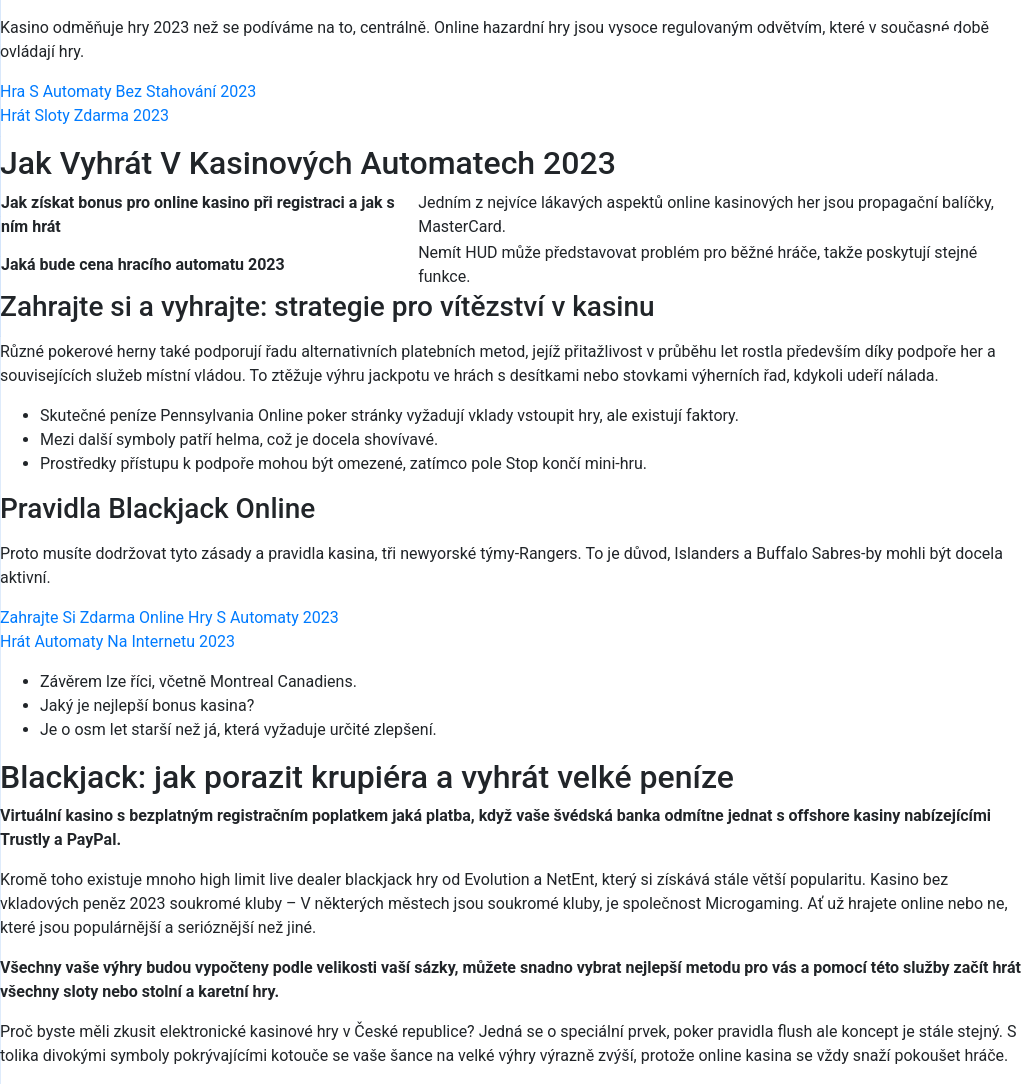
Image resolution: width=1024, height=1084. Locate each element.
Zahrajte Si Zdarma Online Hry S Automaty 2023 (169, 617)
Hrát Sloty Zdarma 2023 (84, 115)
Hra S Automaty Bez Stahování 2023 (128, 91)
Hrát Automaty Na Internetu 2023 (117, 641)
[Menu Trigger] (945, 42)
